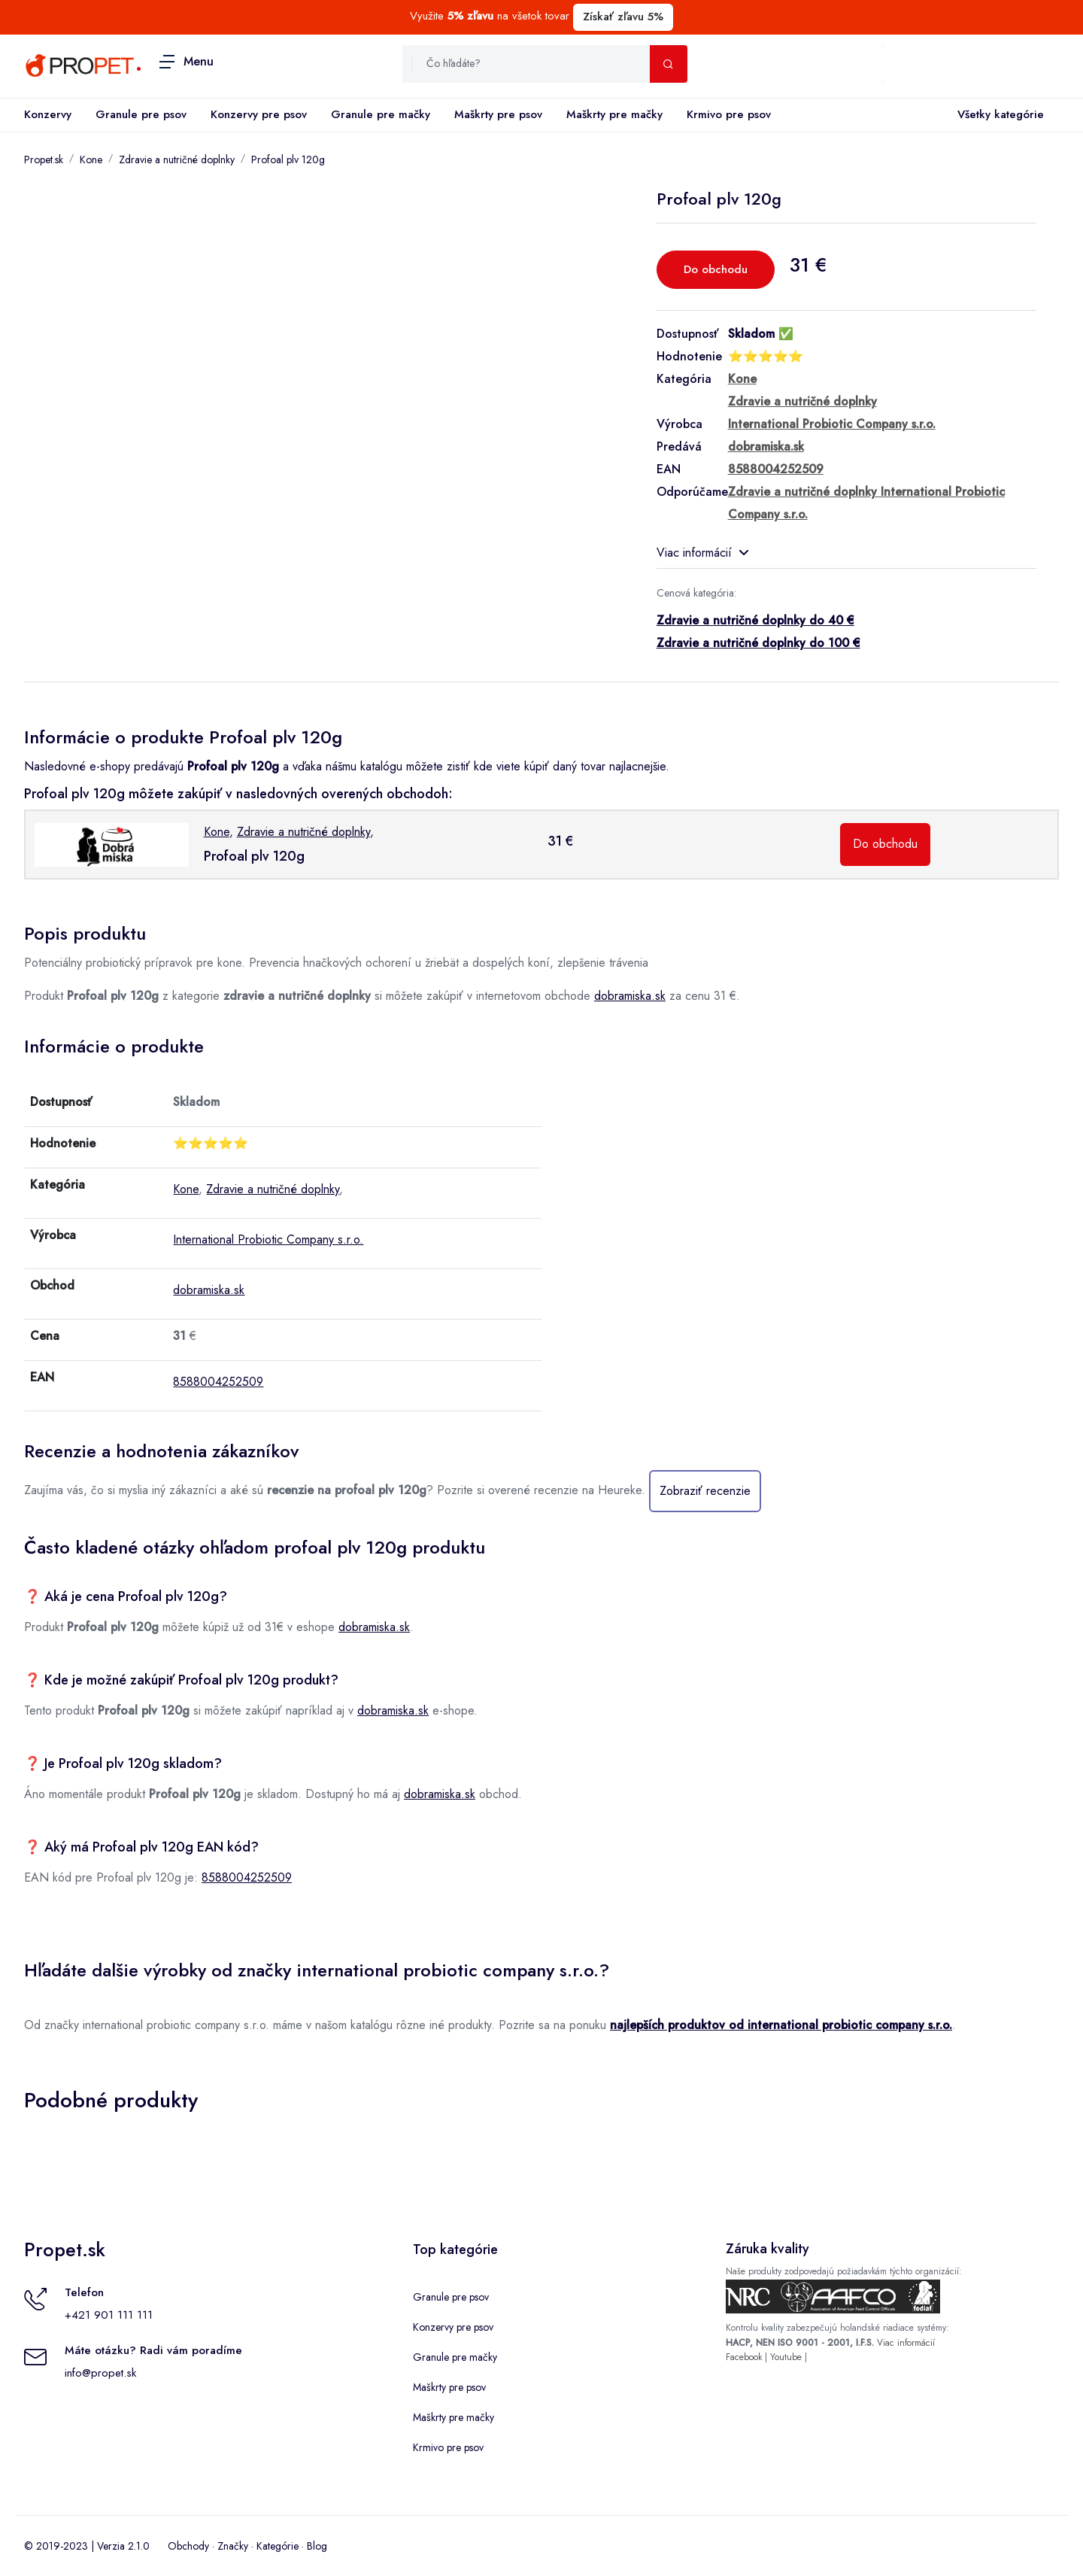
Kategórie (277, 2545)
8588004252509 (218, 1381)
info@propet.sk (100, 2373)
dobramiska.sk (630, 995)
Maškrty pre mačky (614, 114)
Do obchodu (716, 269)
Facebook (744, 2357)
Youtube (786, 2357)
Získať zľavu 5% (623, 16)
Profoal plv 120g (288, 159)
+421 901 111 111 (109, 2315)
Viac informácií (702, 552)
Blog (317, 2545)
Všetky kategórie (997, 115)
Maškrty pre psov (498, 114)
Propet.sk (43, 159)
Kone (91, 159)
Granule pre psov (141, 114)
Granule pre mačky (380, 114)
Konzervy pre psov (259, 114)
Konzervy (47, 114)
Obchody (188, 2545)
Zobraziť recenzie (705, 1490)
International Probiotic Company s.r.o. (268, 1239)
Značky (232, 2545)
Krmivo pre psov (729, 114)
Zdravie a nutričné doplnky (177, 159)
